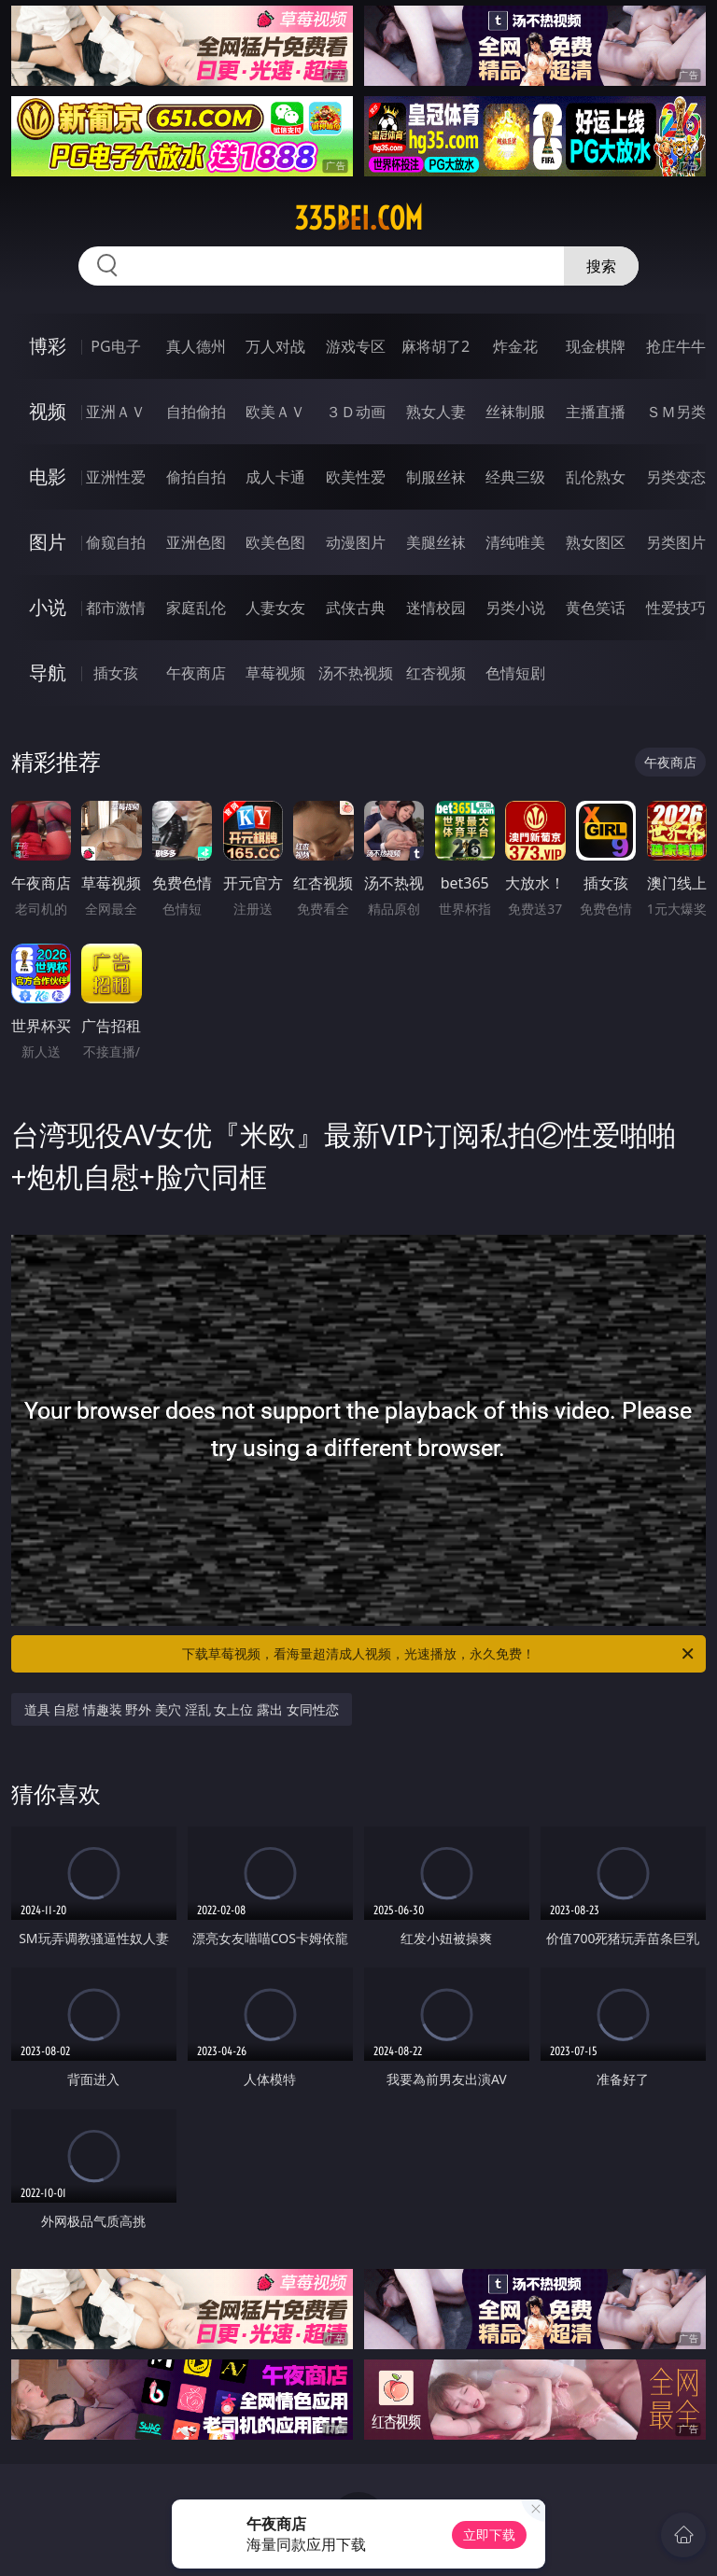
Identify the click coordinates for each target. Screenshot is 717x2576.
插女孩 (115, 673)
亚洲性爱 (116, 477)
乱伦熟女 (596, 477)
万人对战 (275, 346)
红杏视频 (436, 673)
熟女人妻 (436, 411)
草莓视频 (275, 673)
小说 (47, 607)
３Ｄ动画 (356, 411)
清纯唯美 (515, 542)
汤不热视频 (355, 673)
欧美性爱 (356, 477)
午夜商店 (196, 673)
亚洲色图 (196, 542)
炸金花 (515, 346)
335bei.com (358, 218)
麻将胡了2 (435, 346)
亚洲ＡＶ (116, 411)
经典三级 (515, 477)
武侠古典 (356, 607)
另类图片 (676, 542)
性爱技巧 (676, 607)
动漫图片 (356, 542)
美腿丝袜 (436, 542)
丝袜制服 (515, 411)
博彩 (47, 345)
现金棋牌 (596, 346)
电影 (47, 476)
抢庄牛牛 (676, 346)
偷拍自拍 (196, 477)
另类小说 (515, 607)
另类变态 (676, 477)
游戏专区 (356, 346)
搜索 (601, 266)
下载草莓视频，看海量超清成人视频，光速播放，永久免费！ (439, 1654)
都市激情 (116, 607)
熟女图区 (596, 542)
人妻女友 (275, 607)
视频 (47, 411)
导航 (47, 672)
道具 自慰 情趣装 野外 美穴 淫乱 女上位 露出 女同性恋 (181, 1709)
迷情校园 (436, 607)
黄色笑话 (596, 607)
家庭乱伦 (196, 607)
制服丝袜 (436, 477)
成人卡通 (275, 477)
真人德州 (196, 346)
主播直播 (596, 411)
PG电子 (115, 346)
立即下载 (489, 2534)
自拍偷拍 (196, 411)
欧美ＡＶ (275, 411)
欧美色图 (275, 542)
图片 (47, 541)
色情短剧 (515, 673)
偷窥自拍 (116, 542)
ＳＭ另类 (676, 411)
